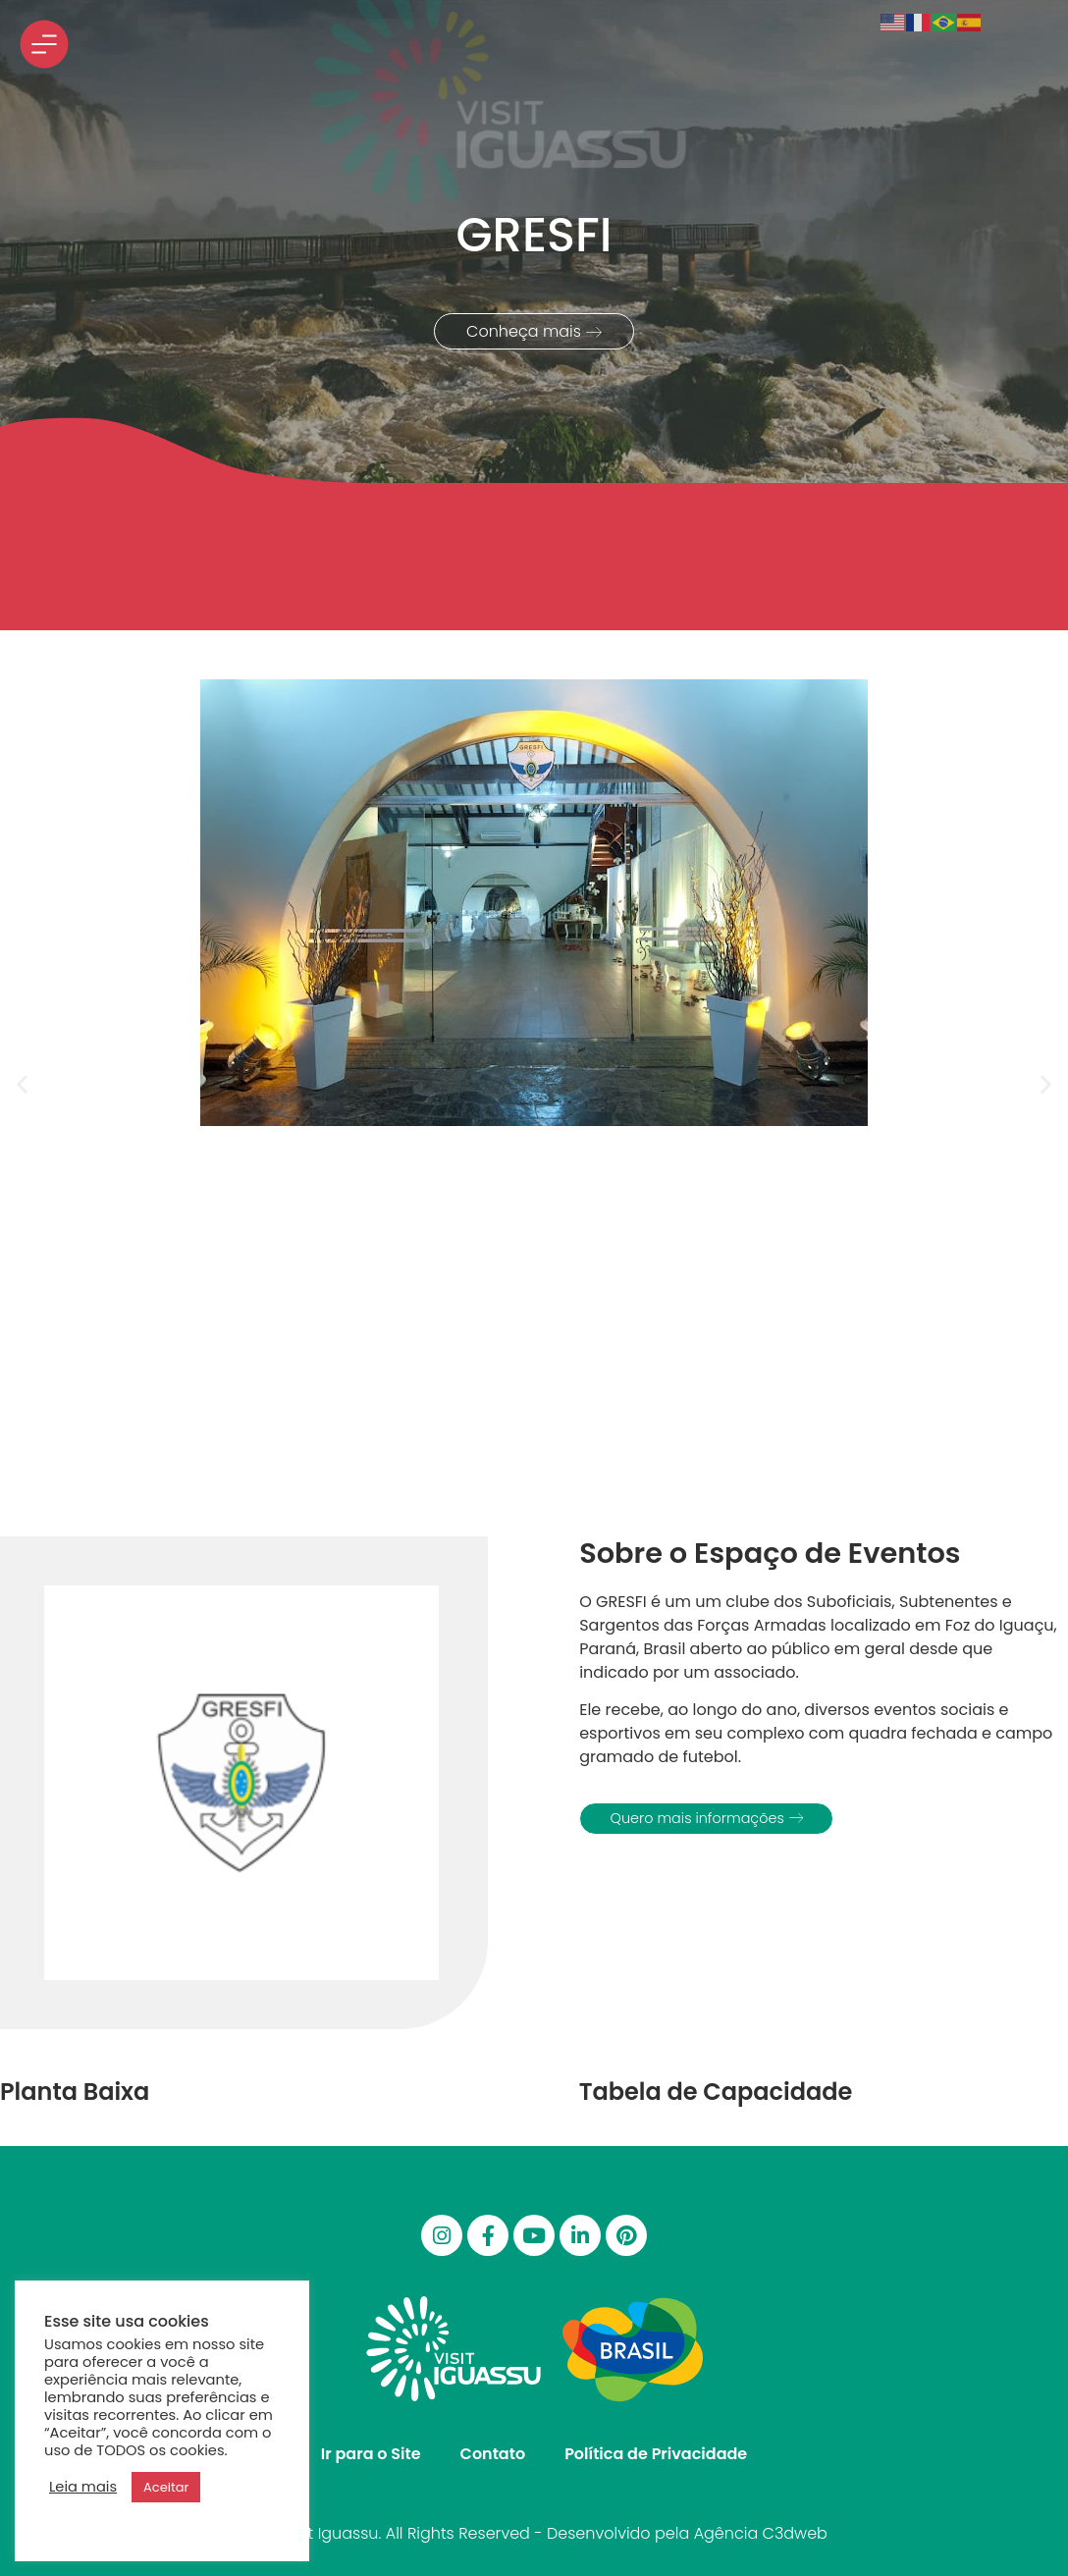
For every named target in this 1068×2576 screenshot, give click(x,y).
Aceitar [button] (165, 2487)
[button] (22, 1083)
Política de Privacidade (655, 2453)
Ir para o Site (371, 2453)
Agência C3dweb (761, 2533)
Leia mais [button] (83, 2487)
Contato (493, 2453)
